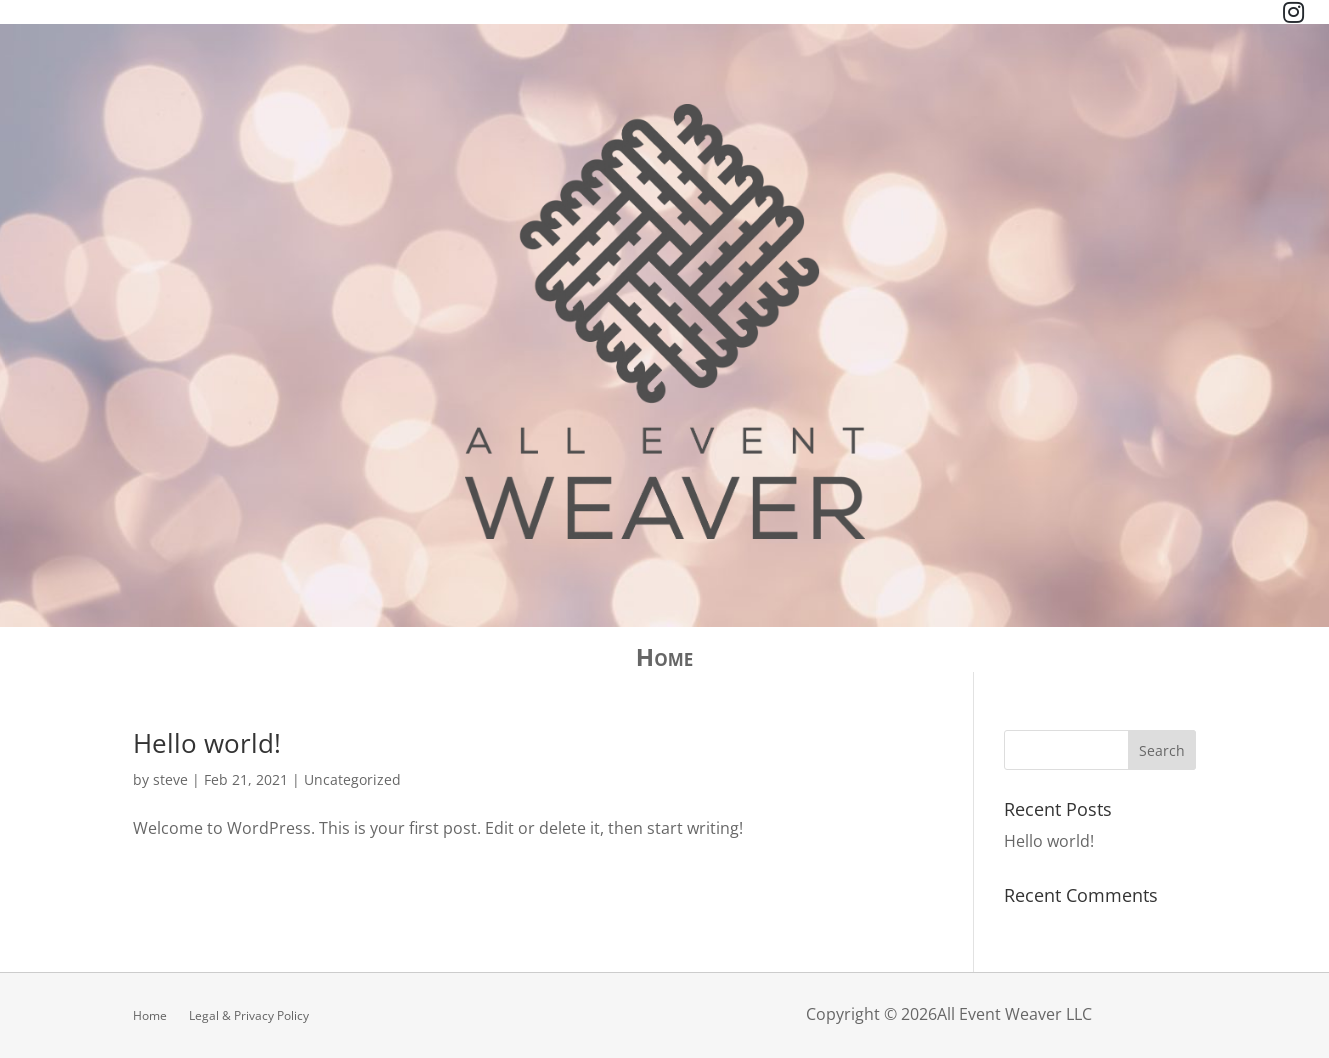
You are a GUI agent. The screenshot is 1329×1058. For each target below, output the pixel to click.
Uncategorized (352, 779)
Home (664, 661)
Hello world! (207, 743)
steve (170, 779)
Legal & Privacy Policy (249, 1015)
